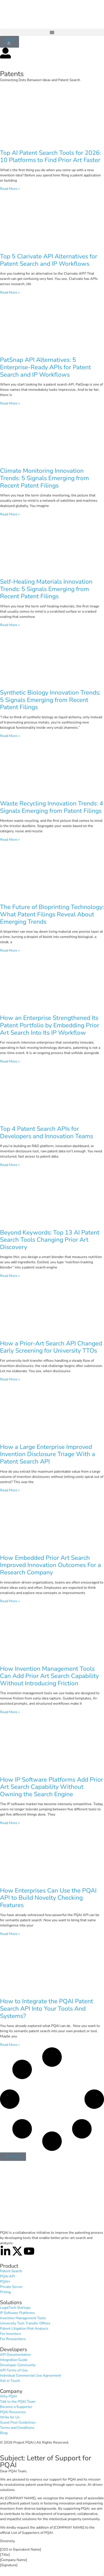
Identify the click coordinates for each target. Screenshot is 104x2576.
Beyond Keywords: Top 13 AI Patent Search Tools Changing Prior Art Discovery (49, 1239)
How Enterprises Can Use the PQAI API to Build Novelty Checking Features (48, 1897)
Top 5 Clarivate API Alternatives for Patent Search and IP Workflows (48, 260)
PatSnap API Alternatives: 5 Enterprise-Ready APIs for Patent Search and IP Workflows (45, 367)
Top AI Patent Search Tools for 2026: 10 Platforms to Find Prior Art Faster (50, 156)
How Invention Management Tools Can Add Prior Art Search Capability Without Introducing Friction (49, 1676)
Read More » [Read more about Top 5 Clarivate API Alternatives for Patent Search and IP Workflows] (10, 292)
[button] (52, 32)
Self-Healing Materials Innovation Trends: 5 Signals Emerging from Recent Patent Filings (46, 589)
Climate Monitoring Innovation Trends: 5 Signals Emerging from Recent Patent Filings (44, 478)
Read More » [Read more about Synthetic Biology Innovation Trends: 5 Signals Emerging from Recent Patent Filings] (10, 735)
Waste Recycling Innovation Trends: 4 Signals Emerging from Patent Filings (51, 807)
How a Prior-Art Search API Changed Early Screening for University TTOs (51, 1347)
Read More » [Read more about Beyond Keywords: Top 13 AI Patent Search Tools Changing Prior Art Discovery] (10, 1275)
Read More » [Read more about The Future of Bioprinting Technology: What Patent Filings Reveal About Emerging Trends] (10, 950)
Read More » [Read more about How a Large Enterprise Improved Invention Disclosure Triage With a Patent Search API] (10, 1490)
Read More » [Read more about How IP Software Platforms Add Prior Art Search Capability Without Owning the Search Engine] (10, 1823)
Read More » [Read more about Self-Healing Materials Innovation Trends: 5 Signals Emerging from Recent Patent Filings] (10, 625)
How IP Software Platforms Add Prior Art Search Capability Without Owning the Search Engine (51, 1787)
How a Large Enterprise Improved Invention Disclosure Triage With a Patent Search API (47, 1454)
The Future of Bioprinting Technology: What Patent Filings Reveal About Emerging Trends (52, 914)
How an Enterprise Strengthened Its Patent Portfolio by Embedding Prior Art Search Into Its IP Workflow (49, 1025)
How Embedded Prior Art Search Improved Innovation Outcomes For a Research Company (50, 1565)
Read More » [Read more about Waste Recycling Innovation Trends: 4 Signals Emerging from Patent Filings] (10, 839)
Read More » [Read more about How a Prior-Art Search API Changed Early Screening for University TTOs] (10, 1379)
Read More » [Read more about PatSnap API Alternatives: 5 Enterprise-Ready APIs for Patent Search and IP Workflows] (10, 403)
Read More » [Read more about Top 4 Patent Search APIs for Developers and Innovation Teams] (10, 1165)
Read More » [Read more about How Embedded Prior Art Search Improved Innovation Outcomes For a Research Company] (10, 1601)
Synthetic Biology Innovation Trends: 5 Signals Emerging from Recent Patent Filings (50, 699)
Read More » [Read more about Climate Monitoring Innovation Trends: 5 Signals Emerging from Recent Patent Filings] (10, 514)
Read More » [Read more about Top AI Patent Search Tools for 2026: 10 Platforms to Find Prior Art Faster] (10, 188)
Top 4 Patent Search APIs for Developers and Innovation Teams (46, 1132)
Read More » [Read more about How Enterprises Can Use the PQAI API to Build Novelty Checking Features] (10, 1933)
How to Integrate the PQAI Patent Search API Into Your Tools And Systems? (46, 2008)
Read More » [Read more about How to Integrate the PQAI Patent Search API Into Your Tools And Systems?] (10, 2044)
